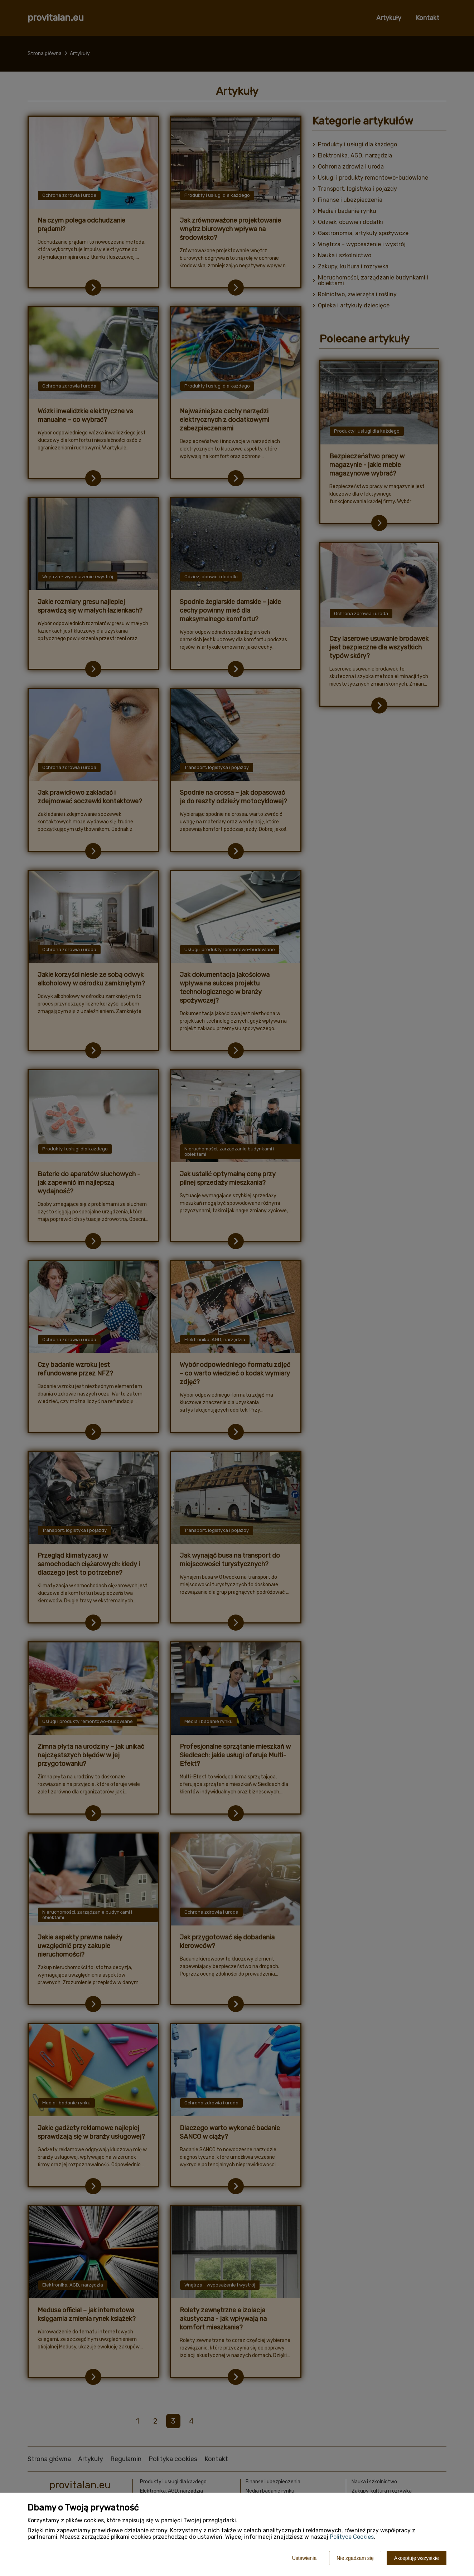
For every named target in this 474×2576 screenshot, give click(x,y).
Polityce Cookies (352, 2536)
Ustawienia (304, 2558)
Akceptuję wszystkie (416, 2558)
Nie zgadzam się (355, 2558)
